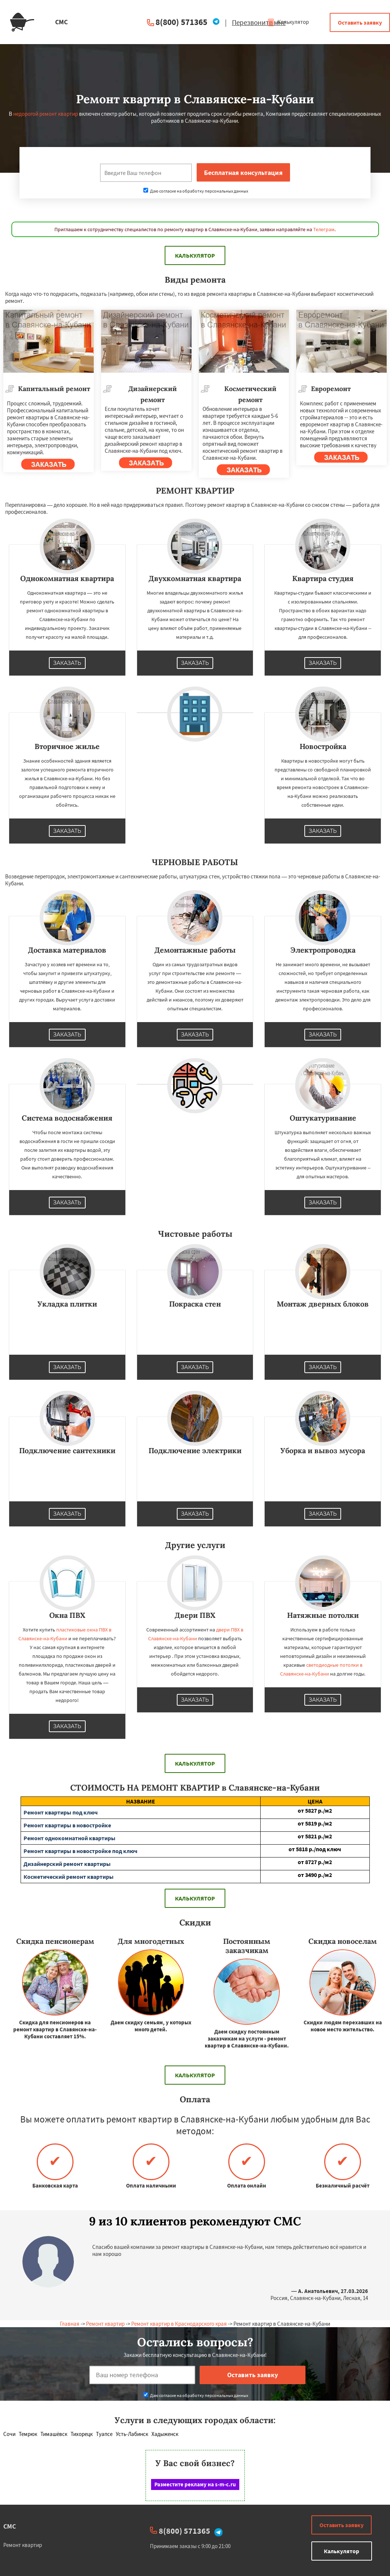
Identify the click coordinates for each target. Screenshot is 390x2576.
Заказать (67, 663)
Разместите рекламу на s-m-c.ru (195, 2484)
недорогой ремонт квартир (45, 113)
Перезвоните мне (259, 22)
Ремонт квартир (105, 2323)
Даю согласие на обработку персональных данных (195, 191)
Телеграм (323, 229)
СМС (9, 2526)
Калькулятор (288, 21)
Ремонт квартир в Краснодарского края (179, 2323)
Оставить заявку (360, 22)
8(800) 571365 (181, 22)
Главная (69, 2323)
